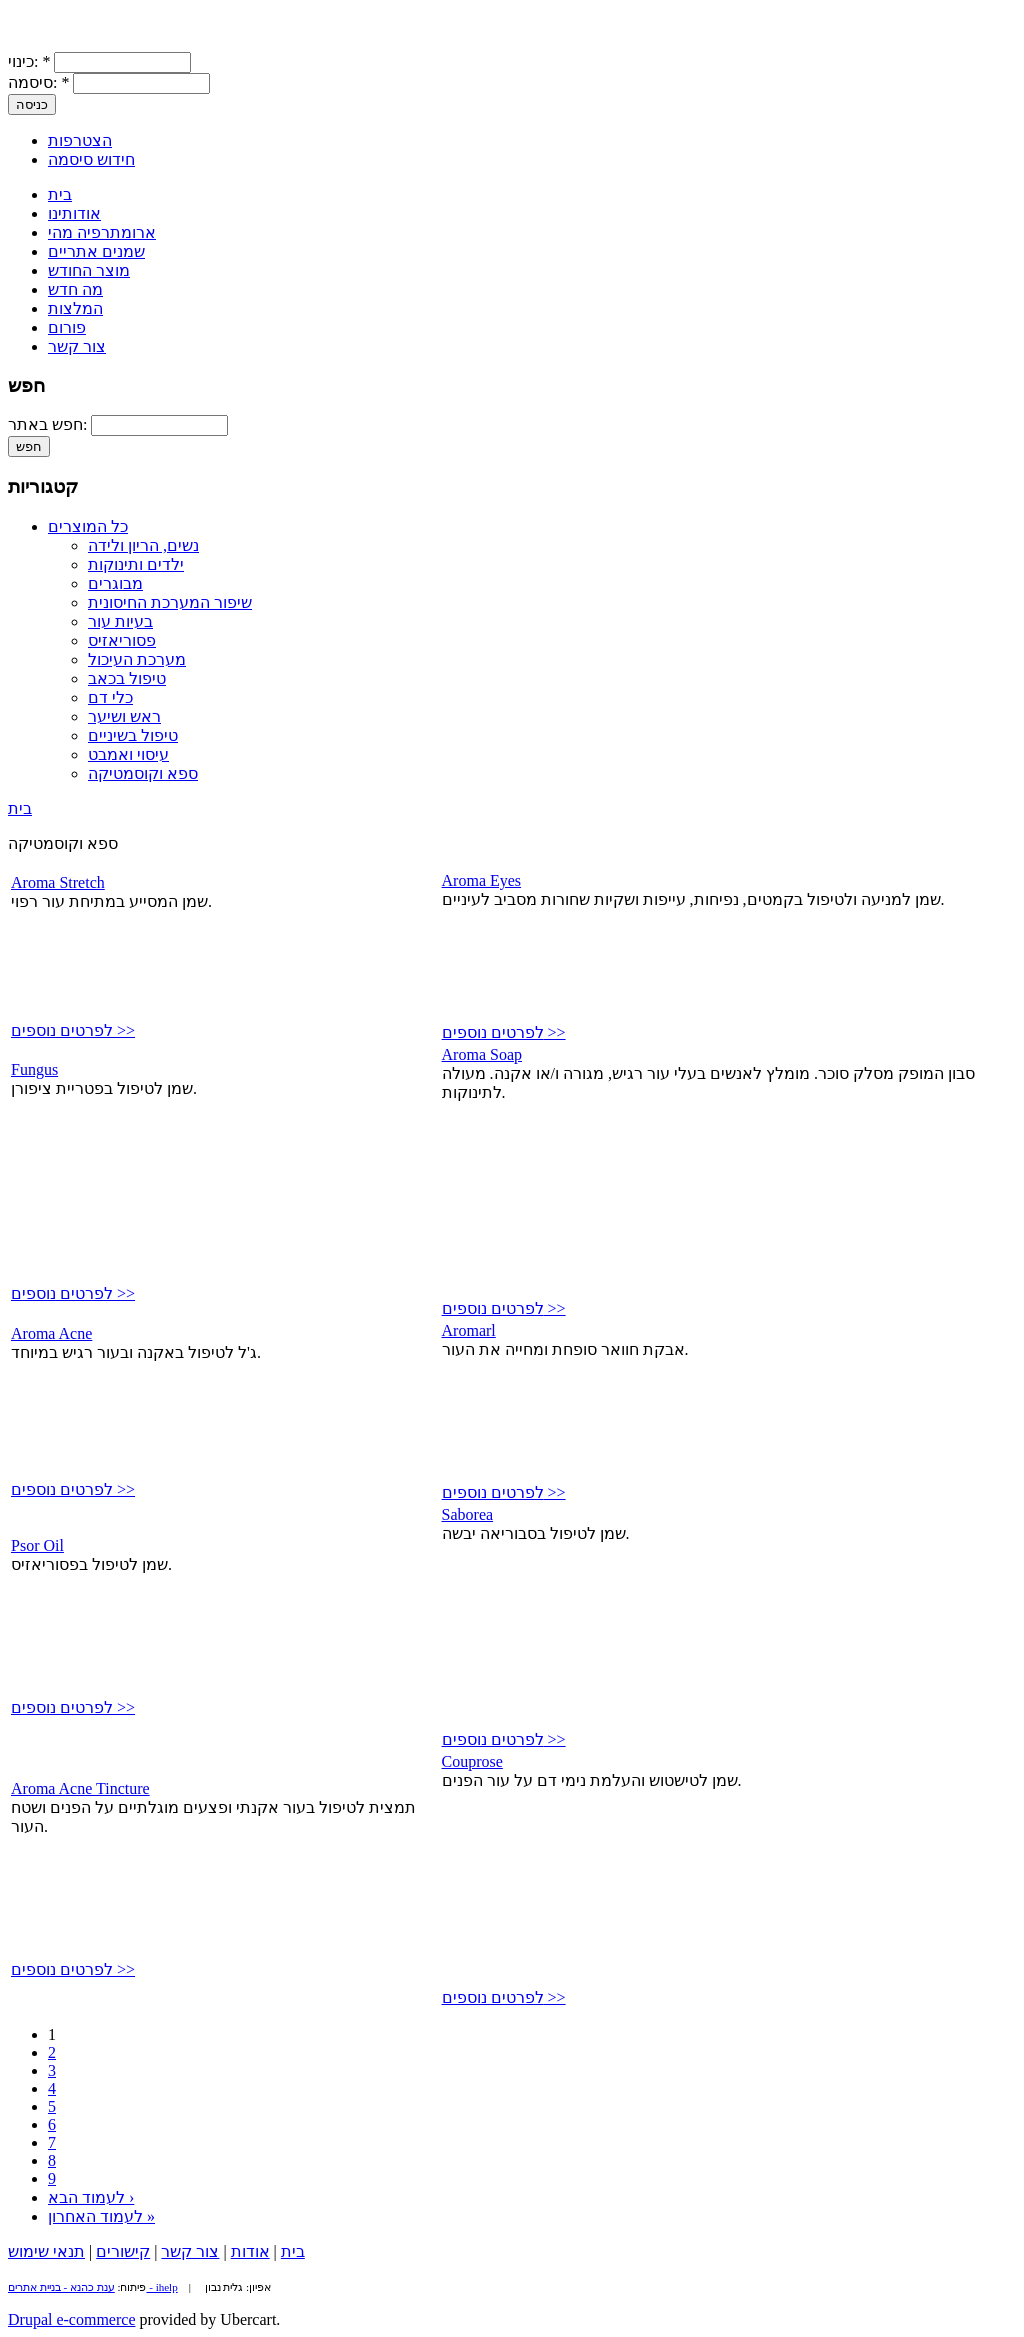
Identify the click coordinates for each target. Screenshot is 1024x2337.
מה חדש (75, 289)
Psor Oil (37, 1545)
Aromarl (469, 1330)
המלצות (75, 308)
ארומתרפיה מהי (102, 232)
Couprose (472, 1761)
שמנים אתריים (96, 251)
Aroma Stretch (58, 882)
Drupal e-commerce (71, 2319)
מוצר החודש (89, 270)
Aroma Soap (482, 1054)
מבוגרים (115, 583)
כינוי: (29, 61)
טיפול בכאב (127, 678)
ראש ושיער (124, 716)
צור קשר (77, 346)
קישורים (123, 2251)
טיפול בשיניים (133, 735)
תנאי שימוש (46, 2251)
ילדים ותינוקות (136, 564)
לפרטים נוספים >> (73, 1030)
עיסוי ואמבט (128, 754)
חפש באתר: (49, 424)
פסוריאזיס (122, 640)
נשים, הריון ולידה (143, 545)
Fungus (34, 1069)
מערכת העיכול (137, 659)
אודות (250, 2251)
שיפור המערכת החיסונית (170, 602)
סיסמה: (38, 82)
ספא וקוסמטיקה (143, 773)
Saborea (468, 1514)
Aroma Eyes (482, 880)
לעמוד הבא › (91, 2197)
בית (60, 194)
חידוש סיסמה (91, 159)
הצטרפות (80, 140)
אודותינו (74, 213)
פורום (67, 327)
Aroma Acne (51, 1333)
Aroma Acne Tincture (80, 1788)
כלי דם (110, 697)
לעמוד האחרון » (101, 2216)
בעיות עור (120, 621)
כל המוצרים (88, 526)
